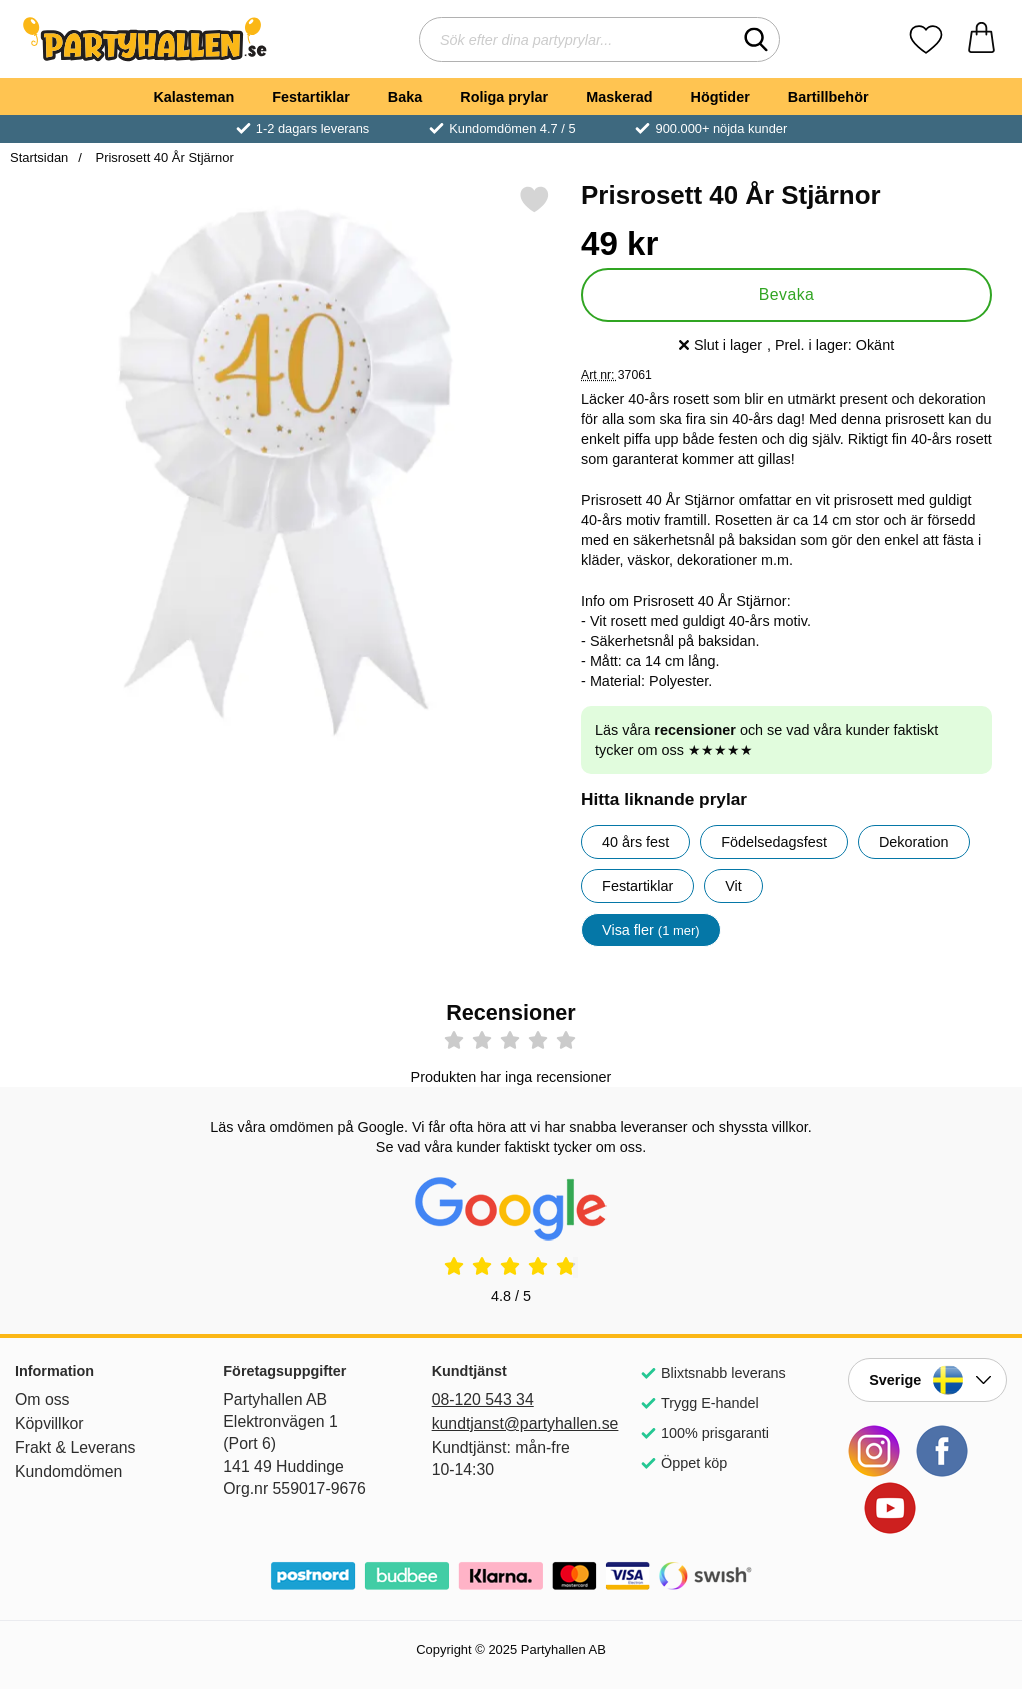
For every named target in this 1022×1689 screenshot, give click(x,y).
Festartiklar (311, 97)
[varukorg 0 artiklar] (981, 39)
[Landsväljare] (927, 1380)
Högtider (720, 97)
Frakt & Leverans (75, 1447)
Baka (405, 97)
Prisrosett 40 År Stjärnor (163, 157)
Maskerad (619, 97)
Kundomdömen (68, 1471)
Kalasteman (193, 97)
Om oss (42, 1399)
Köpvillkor (49, 1423)
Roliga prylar (504, 97)
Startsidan (39, 157)
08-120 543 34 (483, 1399)
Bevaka (787, 294)
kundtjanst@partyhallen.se (511, 1423)
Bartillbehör (828, 97)
